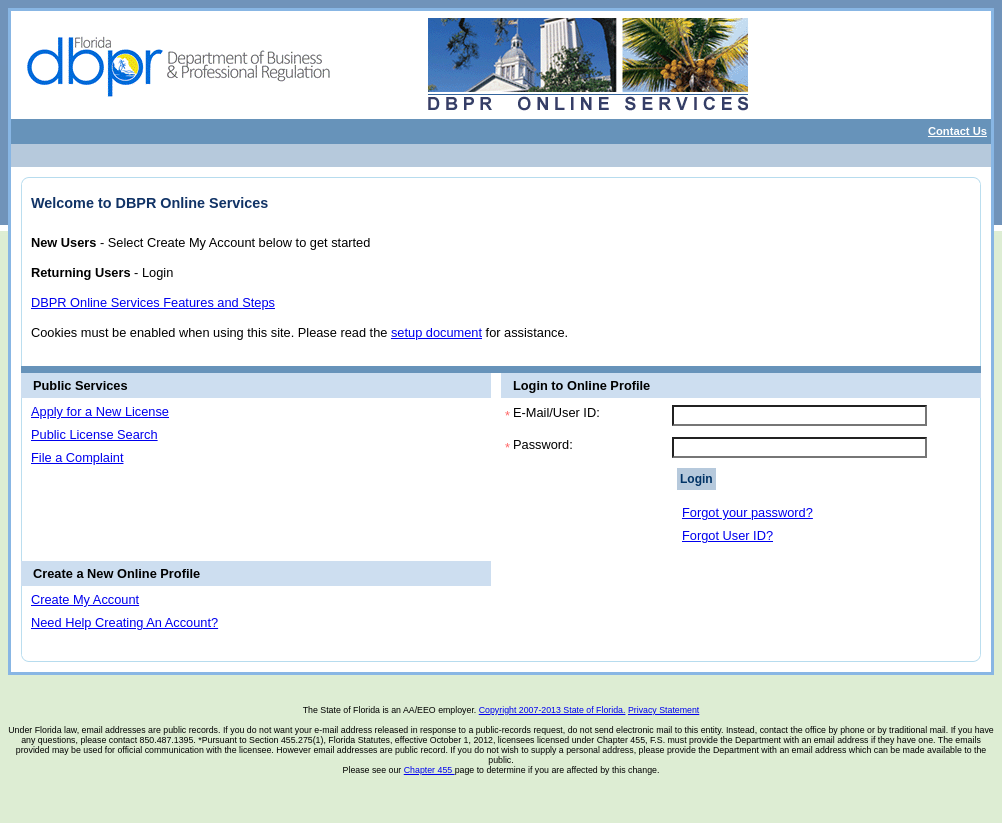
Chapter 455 (429, 770)
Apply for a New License (100, 411)
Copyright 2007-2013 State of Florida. (552, 710)
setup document (436, 332)
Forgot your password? (747, 512)
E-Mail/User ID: (556, 412)
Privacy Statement (663, 710)
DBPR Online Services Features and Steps (153, 302)
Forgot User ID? (727, 535)
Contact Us (957, 131)
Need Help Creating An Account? (124, 622)
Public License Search (94, 434)
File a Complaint (77, 457)
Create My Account (85, 599)
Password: (543, 444)
